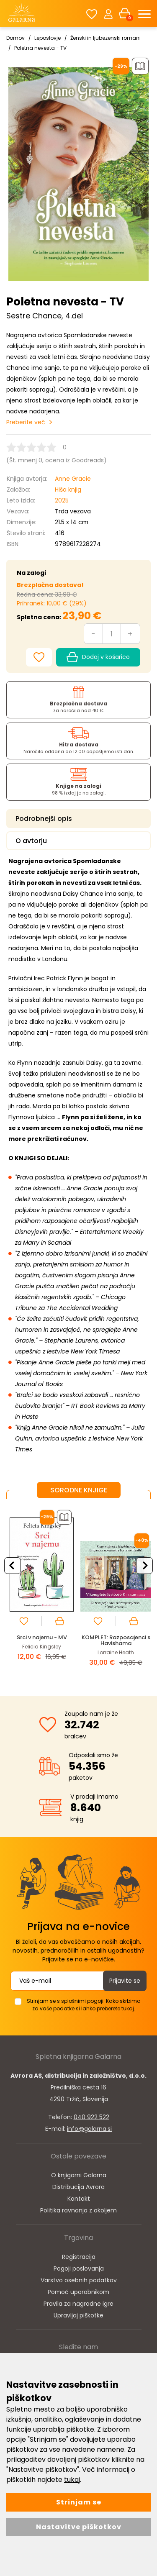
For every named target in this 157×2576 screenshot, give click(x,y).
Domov (15, 37)
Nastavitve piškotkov (78, 2527)
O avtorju (31, 841)
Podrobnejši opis (43, 818)
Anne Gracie (73, 478)
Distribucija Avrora (78, 2187)
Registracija (78, 2257)
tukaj (72, 2479)
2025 (62, 500)
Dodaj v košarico (98, 657)
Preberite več (25, 422)
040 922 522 (91, 2117)
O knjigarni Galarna (78, 2175)
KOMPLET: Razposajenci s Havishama (116, 1640)
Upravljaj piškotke (78, 2315)
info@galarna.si (89, 2129)
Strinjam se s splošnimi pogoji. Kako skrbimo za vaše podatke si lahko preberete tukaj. (83, 2004)
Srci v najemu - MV (42, 1637)
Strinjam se (78, 2502)
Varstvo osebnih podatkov (79, 2280)
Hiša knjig (68, 489)
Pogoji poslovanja (79, 2268)
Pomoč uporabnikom (78, 2292)
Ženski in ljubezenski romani (105, 37)
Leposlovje (47, 37)
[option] (41, 1590)
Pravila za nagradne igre (78, 2303)
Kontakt (78, 2198)
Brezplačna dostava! (50, 585)
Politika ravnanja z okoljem (78, 2210)
